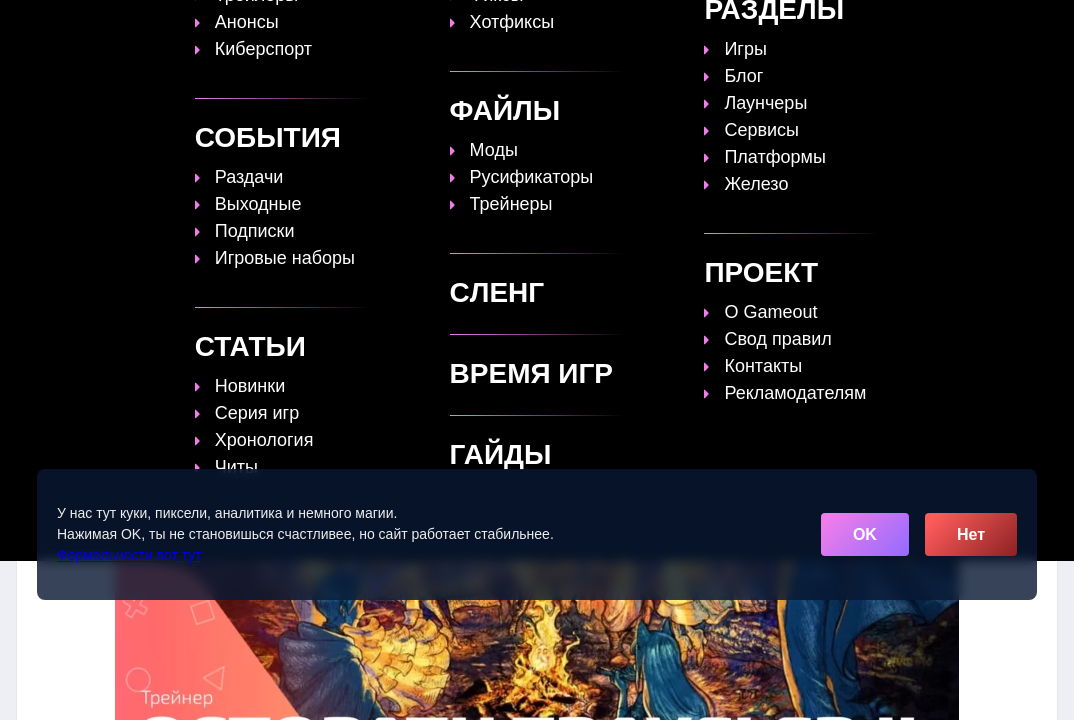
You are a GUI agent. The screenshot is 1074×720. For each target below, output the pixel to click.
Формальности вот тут (129, 555)
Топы (368, 27)
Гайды (441, 27)
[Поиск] (1004, 25)
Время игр (616, 27)
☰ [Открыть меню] (1040, 26)
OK (865, 534)
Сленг (788, 27)
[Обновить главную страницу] (142, 27)
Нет (971, 534)
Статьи (521, 27)
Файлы (711, 27)
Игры (859, 27)
